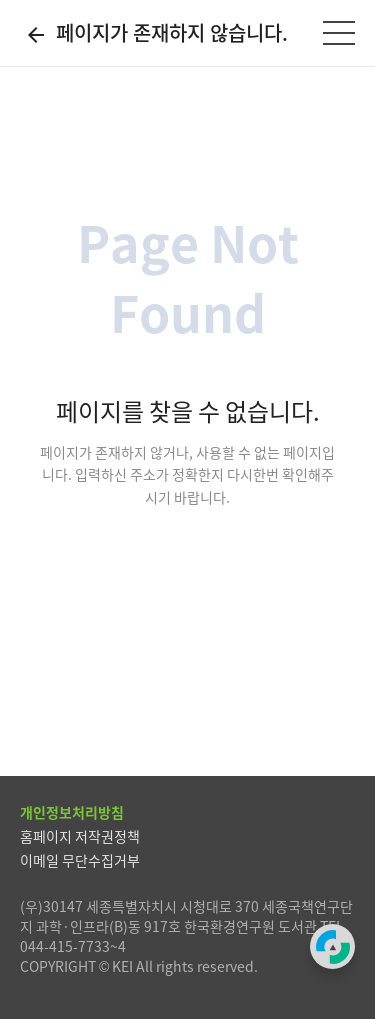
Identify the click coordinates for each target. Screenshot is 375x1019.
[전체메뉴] (339, 33)
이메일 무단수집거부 (80, 860)
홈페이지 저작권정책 (80, 836)
